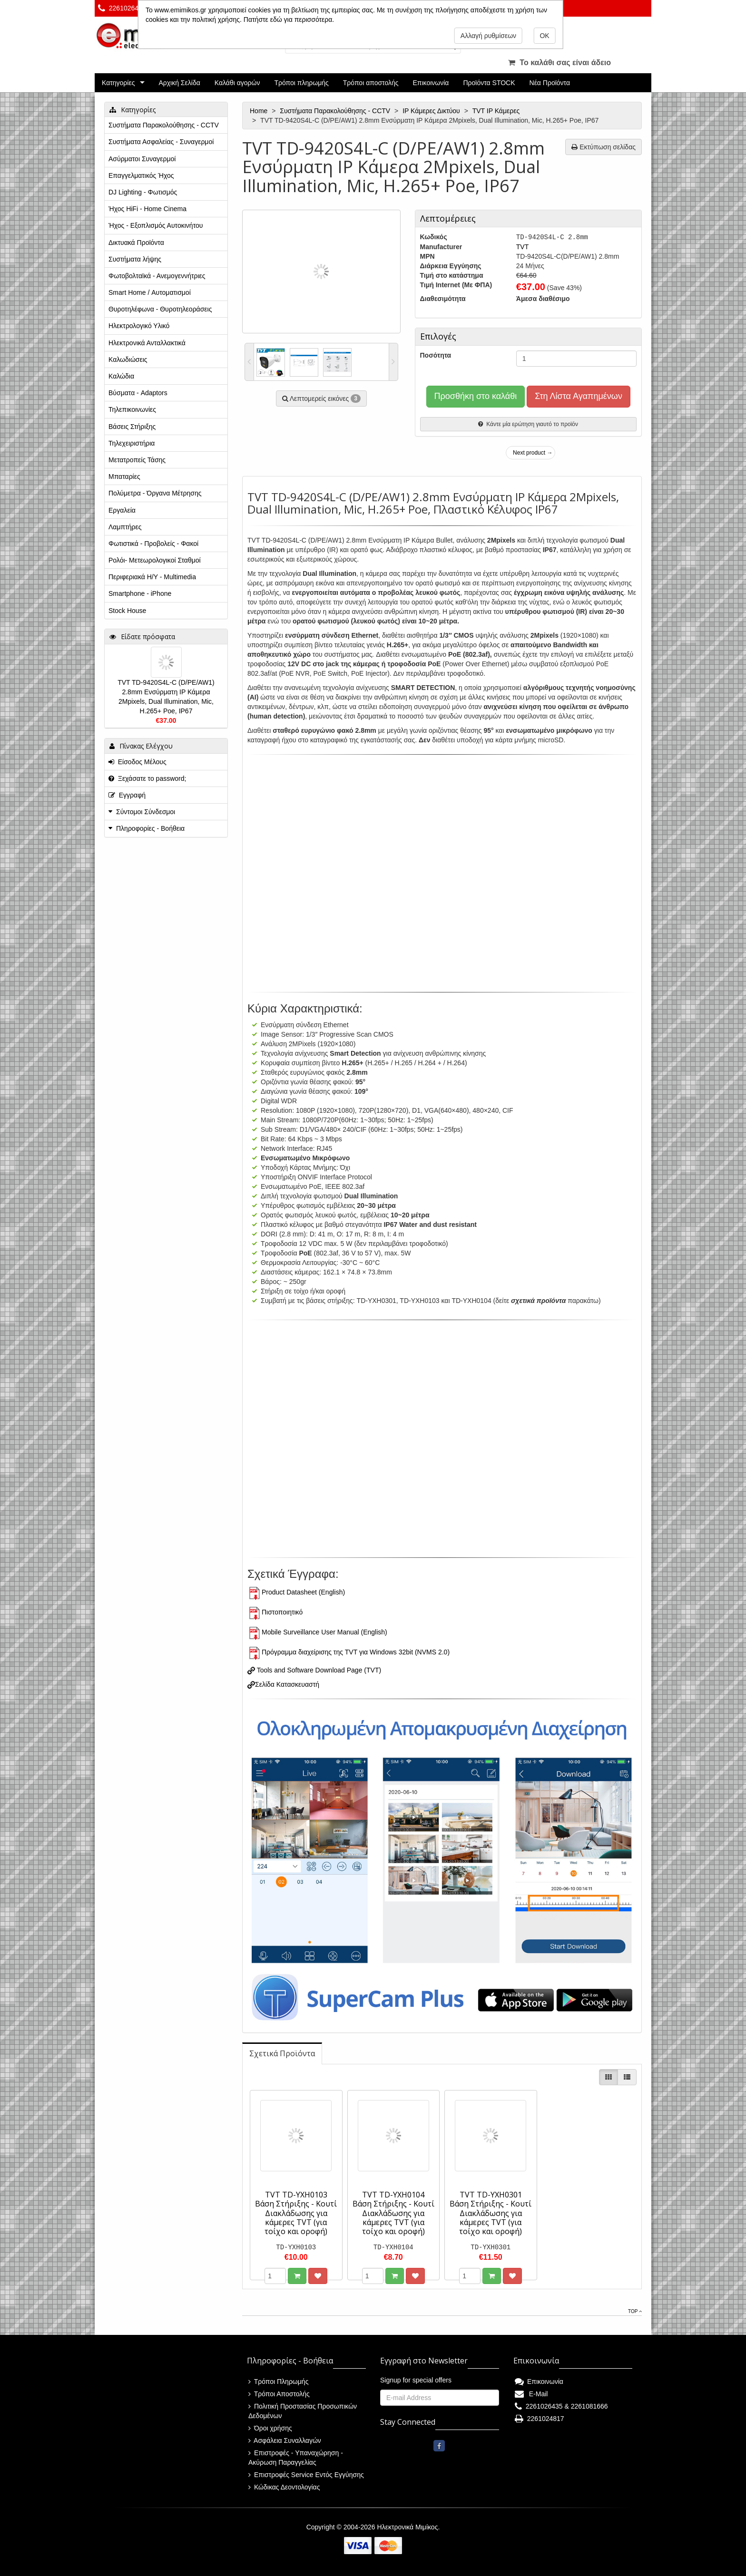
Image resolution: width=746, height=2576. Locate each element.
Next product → (532, 452)
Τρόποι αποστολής (371, 83)
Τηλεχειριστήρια (131, 443)
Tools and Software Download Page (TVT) (318, 1670)
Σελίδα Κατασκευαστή (287, 1684)
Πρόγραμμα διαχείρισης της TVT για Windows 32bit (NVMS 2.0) (356, 1652)
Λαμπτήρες (124, 527)
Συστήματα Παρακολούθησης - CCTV (336, 111)
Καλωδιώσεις (127, 359)
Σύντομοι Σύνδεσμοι (145, 812)
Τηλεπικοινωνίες (132, 409)
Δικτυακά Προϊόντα (136, 242)
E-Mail (531, 2394)
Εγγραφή (127, 795)
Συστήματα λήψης (134, 259)
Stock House (127, 610)
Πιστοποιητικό (282, 1612)
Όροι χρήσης (270, 2428)
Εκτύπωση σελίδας (603, 147)
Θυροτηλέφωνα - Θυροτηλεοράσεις (160, 309)
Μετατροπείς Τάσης (137, 460)
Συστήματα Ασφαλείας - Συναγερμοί (161, 142)
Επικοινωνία (431, 83)
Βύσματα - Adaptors (137, 393)
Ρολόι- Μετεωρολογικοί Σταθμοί (154, 560)
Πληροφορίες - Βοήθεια (150, 828)
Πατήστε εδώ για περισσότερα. (289, 19)
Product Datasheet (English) (303, 1592)
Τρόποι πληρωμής (301, 83)
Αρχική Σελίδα (179, 83)
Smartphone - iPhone (139, 593)
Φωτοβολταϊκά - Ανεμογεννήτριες (157, 276)
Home (259, 111)
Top (635, 2311)
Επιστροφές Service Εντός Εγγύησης (306, 2475)
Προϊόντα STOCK (489, 83)
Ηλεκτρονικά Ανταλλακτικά (147, 343)
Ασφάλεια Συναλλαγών (284, 2440)
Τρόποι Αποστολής (279, 2394)
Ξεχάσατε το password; (147, 778)
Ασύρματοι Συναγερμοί (142, 159)
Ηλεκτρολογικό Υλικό (138, 326)
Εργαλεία (122, 510)
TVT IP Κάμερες (496, 111)
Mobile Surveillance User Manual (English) (324, 1632)
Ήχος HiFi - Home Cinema (147, 209)
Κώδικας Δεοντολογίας (284, 2487)
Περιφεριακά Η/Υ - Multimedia (152, 577)
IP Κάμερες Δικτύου (431, 111)
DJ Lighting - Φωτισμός (142, 192)
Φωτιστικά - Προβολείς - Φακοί (153, 543)
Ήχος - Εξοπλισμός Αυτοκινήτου (155, 225)
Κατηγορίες (118, 83)
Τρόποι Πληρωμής (278, 2381)
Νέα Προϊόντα (550, 83)
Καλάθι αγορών (237, 83)
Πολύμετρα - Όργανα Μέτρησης (155, 493)
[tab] (282, 2053)
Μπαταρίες (124, 476)
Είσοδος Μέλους (137, 762)
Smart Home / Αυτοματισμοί (149, 292)
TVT (522, 247)
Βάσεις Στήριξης (132, 426)
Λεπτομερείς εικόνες (321, 398)
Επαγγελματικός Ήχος (141, 175)
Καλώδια (121, 376)
